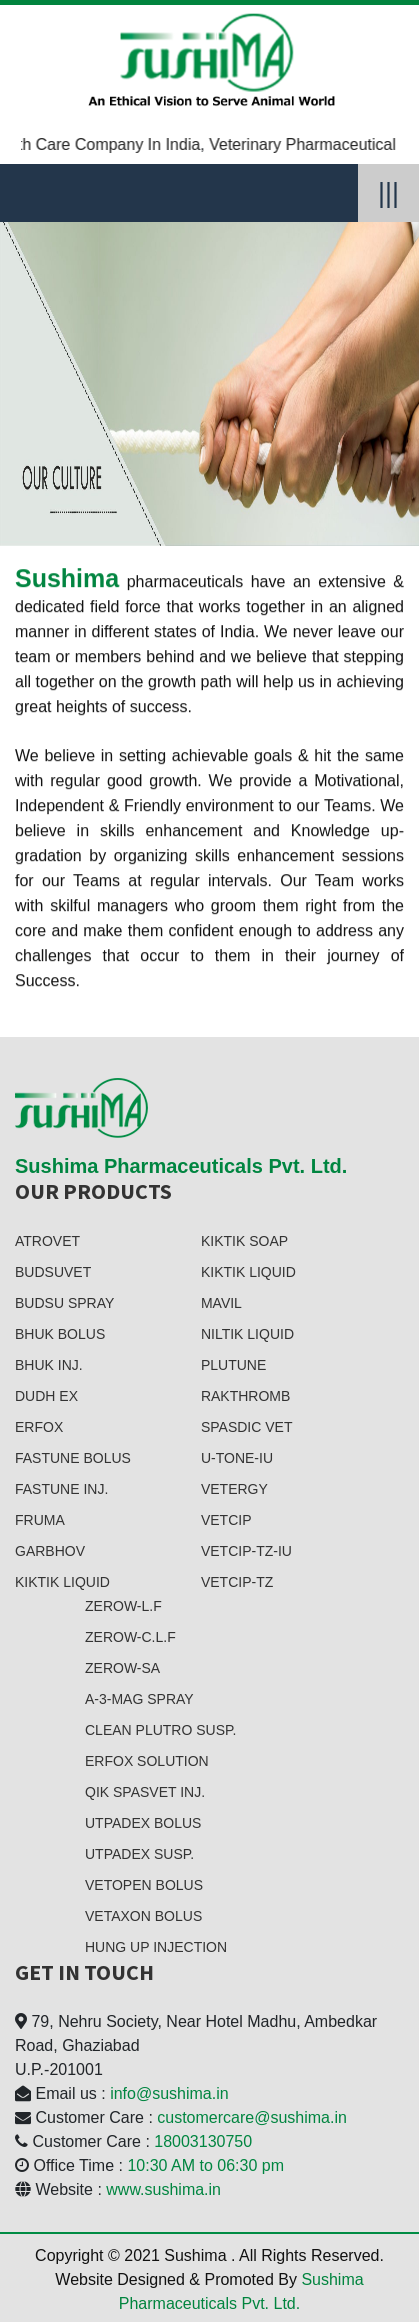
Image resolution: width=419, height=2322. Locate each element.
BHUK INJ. (49, 1365)
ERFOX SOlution (147, 1761)
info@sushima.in (169, 2093)
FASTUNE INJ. (61, 1489)
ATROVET (47, 1241)
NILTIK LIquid (247, 1334)
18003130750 (203, 2141)
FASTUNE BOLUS (73, 1458)
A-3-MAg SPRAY (139, 1699)
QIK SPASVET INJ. (145, 1792)
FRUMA (40, 1520)
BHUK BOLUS (60, 1334)
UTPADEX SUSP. (139, 1854)
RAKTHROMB (245, 1396)
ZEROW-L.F (123, 1606)
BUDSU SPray (64, 1303)
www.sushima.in (163, 2189)
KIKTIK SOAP (244, 1241)
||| (388, 193)
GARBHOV (50, 1551)
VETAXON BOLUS (143, 1916)
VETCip (226, 1520)
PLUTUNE (233, 1365)
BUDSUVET (53, 1272)
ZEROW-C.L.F (130, 1637)
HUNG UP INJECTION (156, 1947)
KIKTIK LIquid (62, 1582)
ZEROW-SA (122, 1668)
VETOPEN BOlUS (144, 1885)
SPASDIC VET (247, 1427)
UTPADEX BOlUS (143, 1823)
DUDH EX (46, 1396)
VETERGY (234, 1489)
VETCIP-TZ (237, 1582)
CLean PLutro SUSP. (160, 1730)
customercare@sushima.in (252, 2117)
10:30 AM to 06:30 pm (205, 2165)
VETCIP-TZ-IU (246, 1551)
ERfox (39, 1427)
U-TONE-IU (237, 1458)
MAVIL (221, 1303)
